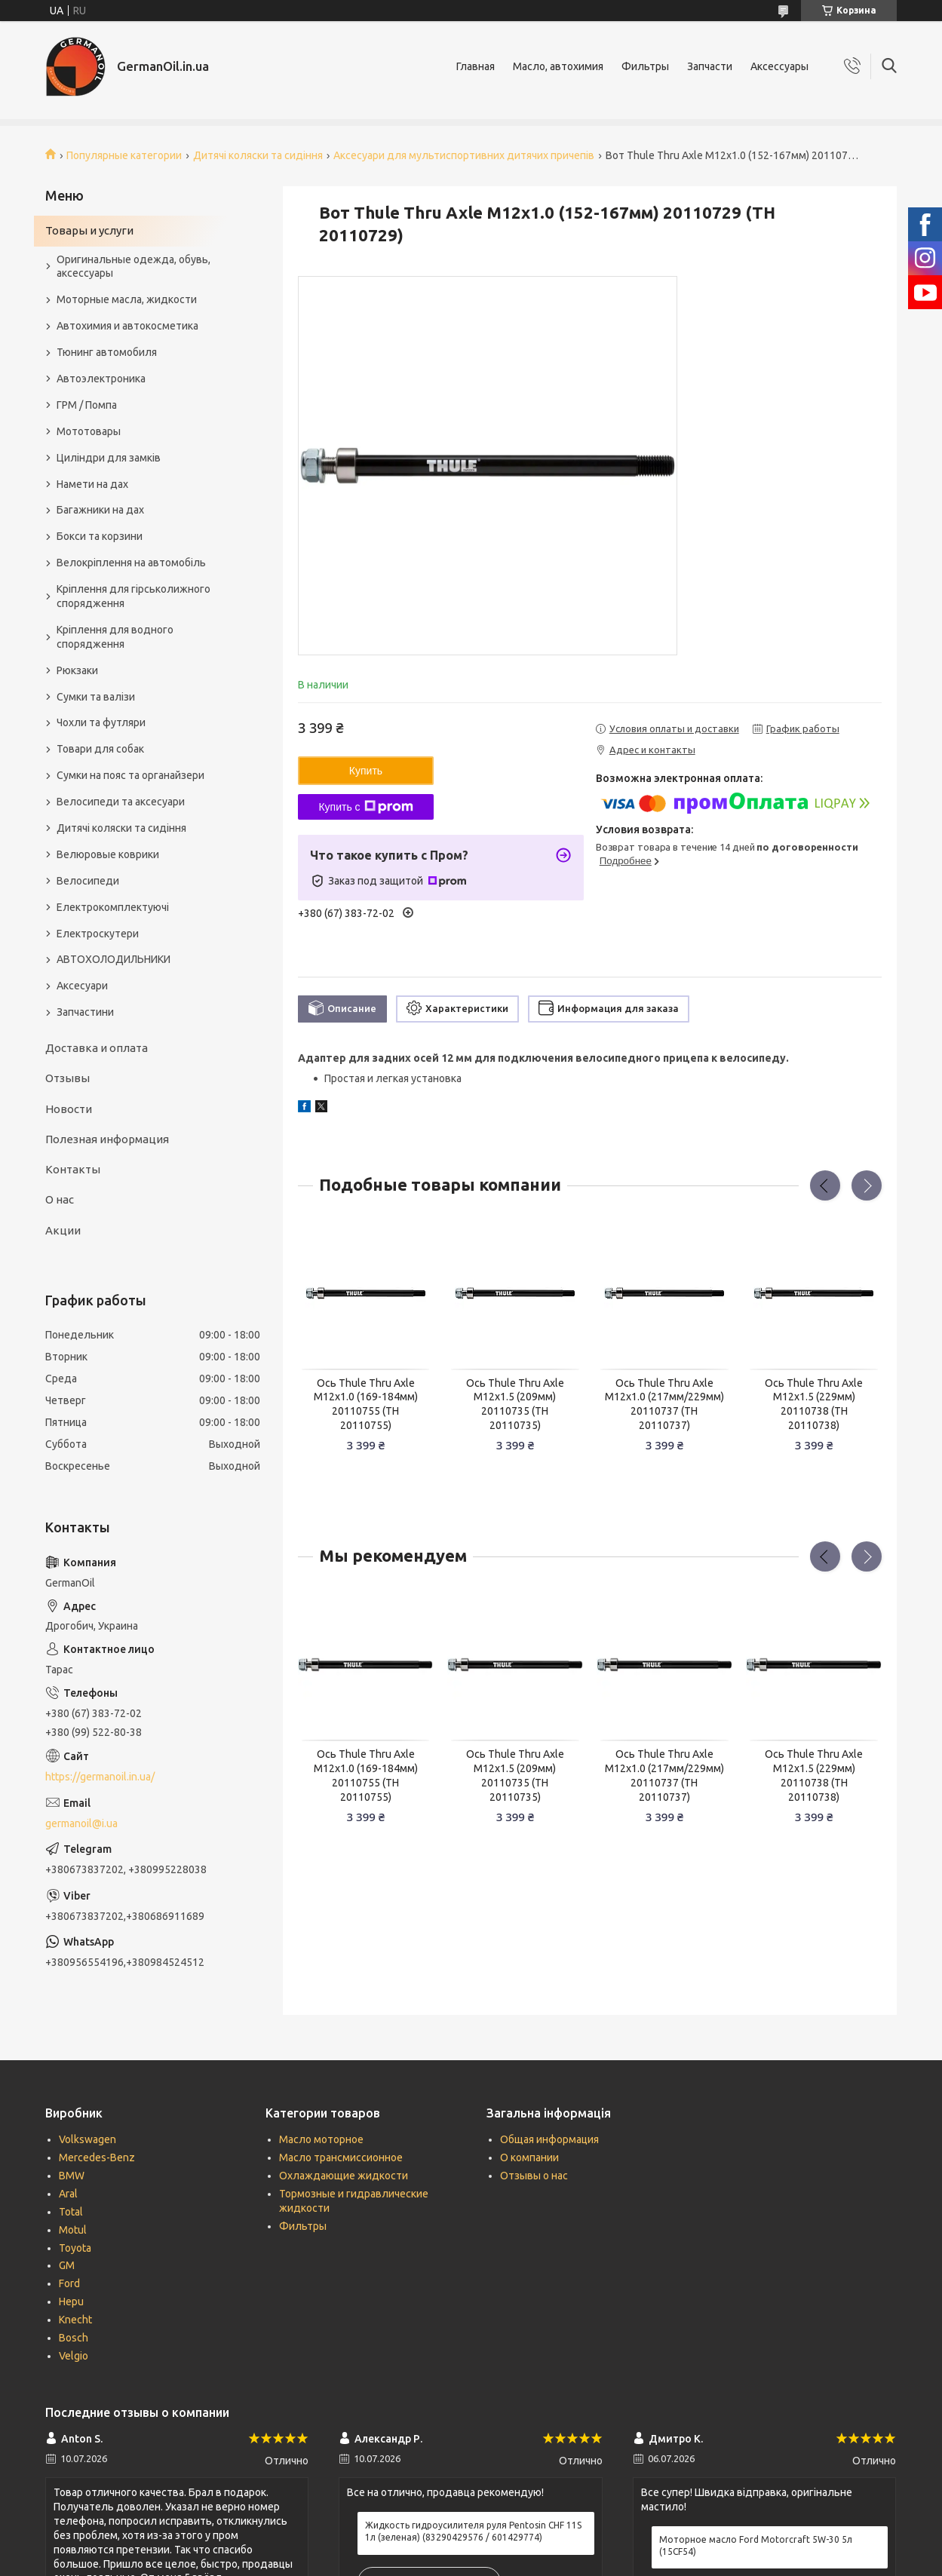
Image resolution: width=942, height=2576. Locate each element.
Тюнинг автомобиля (107, 352)
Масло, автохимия (558, 66)
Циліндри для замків (109, 458)
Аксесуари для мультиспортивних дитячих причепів (463, 155)
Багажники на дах (100, 510)
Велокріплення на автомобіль (131, 563)
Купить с (365, 807)
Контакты (72, 1169)
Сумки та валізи (96, 697)
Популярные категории (124, 155)
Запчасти (709, 66)
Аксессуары (779, 66)
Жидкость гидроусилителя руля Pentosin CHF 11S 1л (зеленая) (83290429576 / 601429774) (473, 2531)
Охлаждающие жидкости (343, 2176)
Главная (475, 66)
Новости (68, 1108)
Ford (69, 2283)
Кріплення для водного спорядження (115, 637)
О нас (59, 1199)
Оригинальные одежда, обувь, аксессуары (133, 266)
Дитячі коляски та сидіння (258, 155)
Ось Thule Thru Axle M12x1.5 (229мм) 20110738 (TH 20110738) (814, 1404)
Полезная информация (107, 1139)
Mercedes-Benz (97, 2157)
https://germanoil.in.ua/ (100, 1777)
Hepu (71, 2301)
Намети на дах (92, 484)
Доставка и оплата (96, 1047)
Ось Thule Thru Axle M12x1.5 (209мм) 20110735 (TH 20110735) (515, 1404)
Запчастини (85, 1012)
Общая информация (549, 2139)
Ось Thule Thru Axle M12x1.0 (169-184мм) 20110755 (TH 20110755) (366, 1404)
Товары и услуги (89, 230)
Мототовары (89, 431)
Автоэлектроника (101, 379)
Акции (63, 1230)
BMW (71, 2176)
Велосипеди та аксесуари (121, 802)
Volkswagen (87, 2139)
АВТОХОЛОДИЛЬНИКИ (113, 959)
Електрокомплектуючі (113, 907)
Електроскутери (98, 934)
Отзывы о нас (534, 2176)
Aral (68, 2194)
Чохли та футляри (101, 722)
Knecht (75, 2320)
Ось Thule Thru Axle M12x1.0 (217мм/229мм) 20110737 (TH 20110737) (664, 1404)
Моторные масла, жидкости (127, 299)
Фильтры (645, 66)
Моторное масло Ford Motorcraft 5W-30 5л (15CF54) (755, 2545)
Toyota (75, 2248)
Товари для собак (100, 749)
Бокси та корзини (100, 536)
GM (67, 2265)
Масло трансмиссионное (341, 2157)
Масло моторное (321, 2139)
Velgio (73, 2356)
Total (71, 2212)
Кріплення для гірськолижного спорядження (133, 596)
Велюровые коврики (108, 854)
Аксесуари (82, 986)
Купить (365, 771)
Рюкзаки (77, 670)
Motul (73, 2230)
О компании (529, 2157)
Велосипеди (88, 881)
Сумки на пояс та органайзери (130, 775)
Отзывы (67, 1078)
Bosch (73, 2338)
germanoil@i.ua (81, 1823)
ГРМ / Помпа (87, 405)
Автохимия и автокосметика (127, 326)
